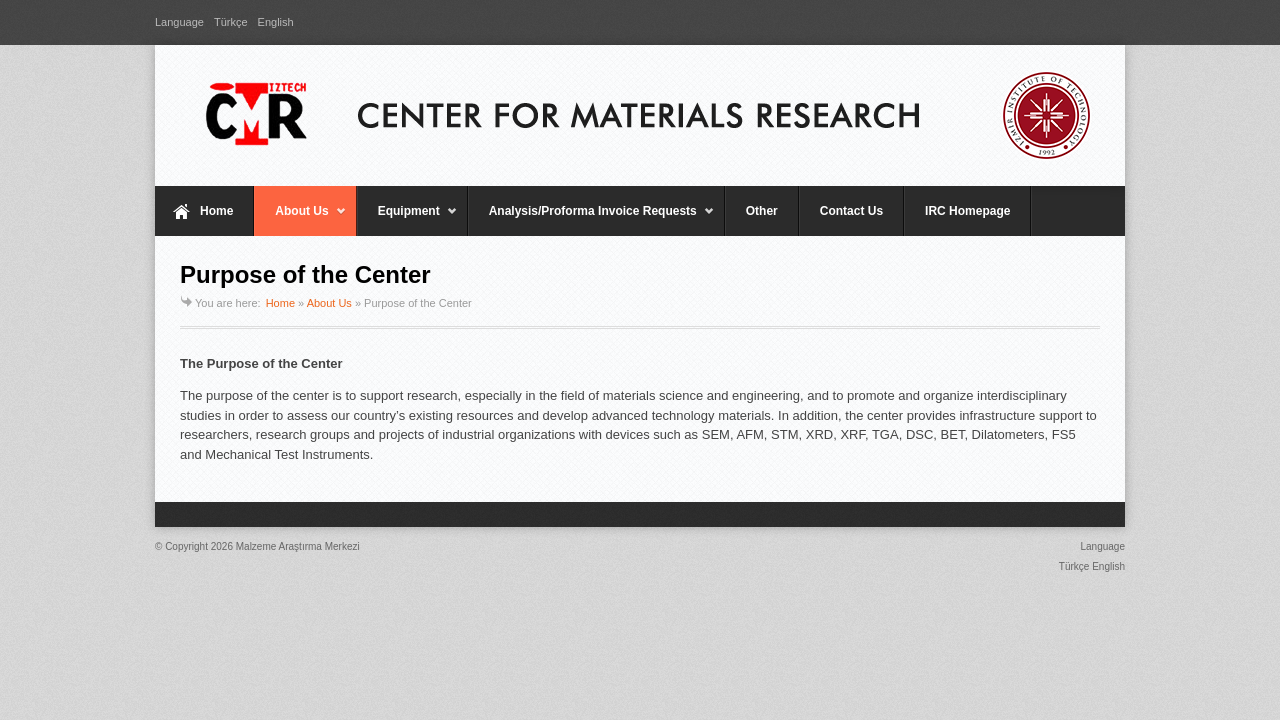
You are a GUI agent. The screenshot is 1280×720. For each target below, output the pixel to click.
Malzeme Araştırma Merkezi (298, 546)
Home (216, 211)
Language (179, 22)
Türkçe (231, 22)
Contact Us (851, 211)
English (276, 22)
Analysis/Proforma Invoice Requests (591, 220)
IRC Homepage (967, 211)
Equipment (407, 220)
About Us (300, 220)
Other (762, 211)
